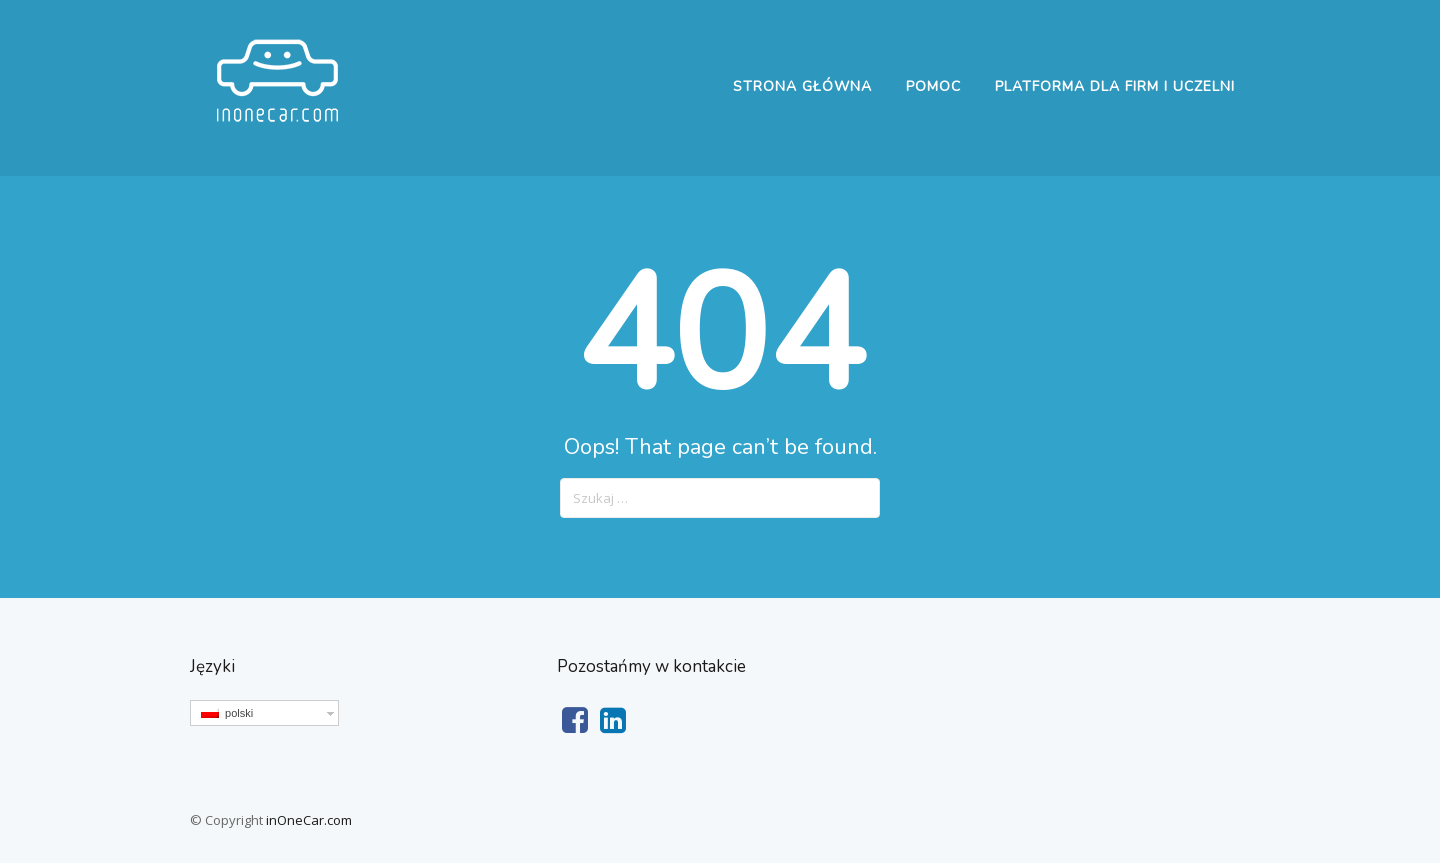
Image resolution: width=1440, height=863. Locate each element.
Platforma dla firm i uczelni (1115, 86)
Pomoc (933, 86)
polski (227, 712)
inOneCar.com (309, 820)
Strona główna (802, 86)
